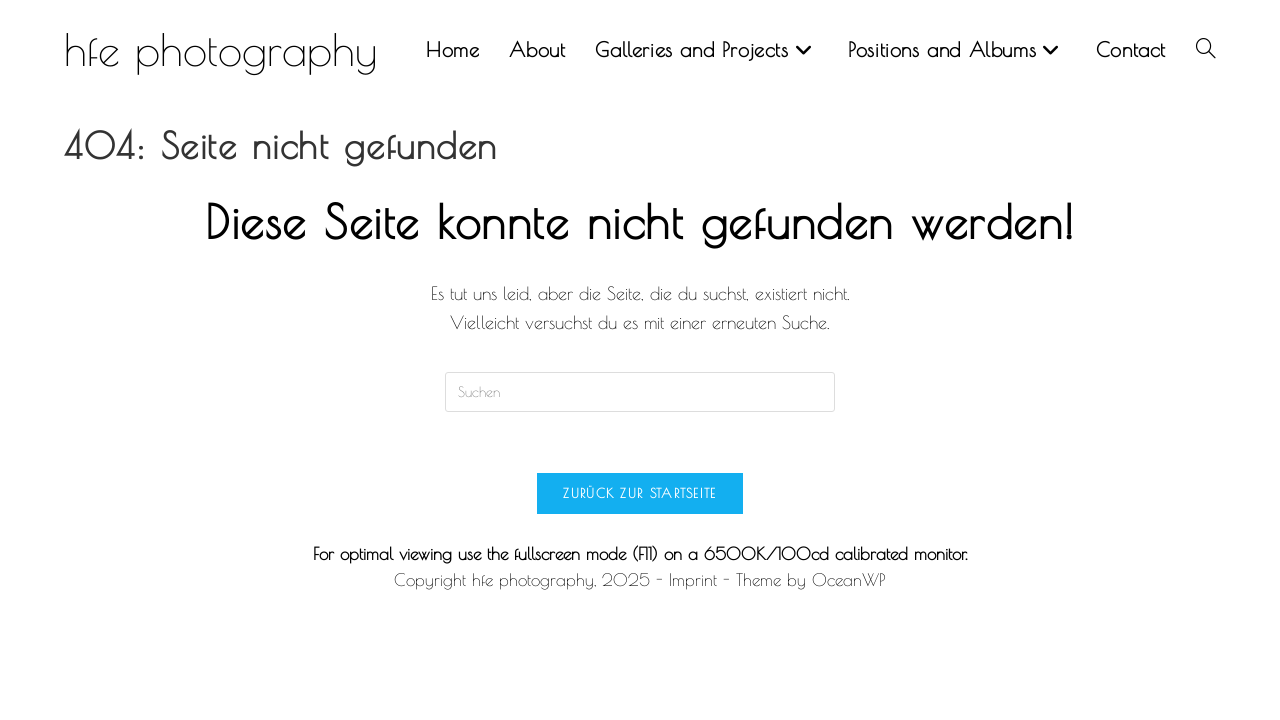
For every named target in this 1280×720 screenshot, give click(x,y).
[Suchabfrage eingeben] (640, 392)
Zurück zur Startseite (639, 493)
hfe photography (220, 49)
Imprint (693, 580)
